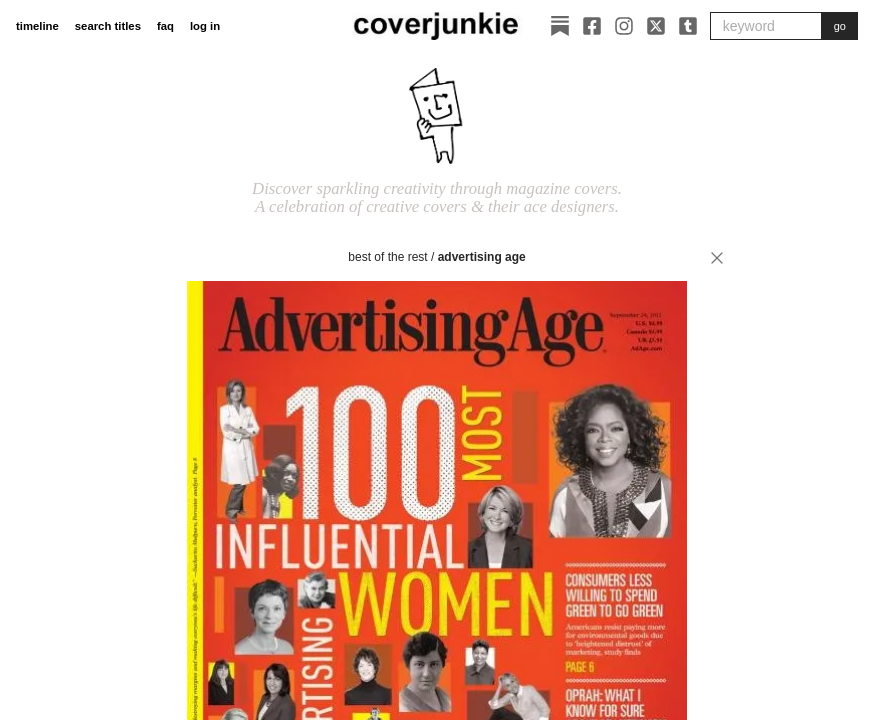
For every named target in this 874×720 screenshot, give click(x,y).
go (840, 26)
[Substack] (560, 26)
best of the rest (387, 257)
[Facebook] (592, 26)
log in (205, 26)
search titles (108, 26)
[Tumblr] (688, 26)
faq (165, 26)
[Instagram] (624, 26)
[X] (656, 26)
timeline (37, 26)
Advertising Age (482, 257)
